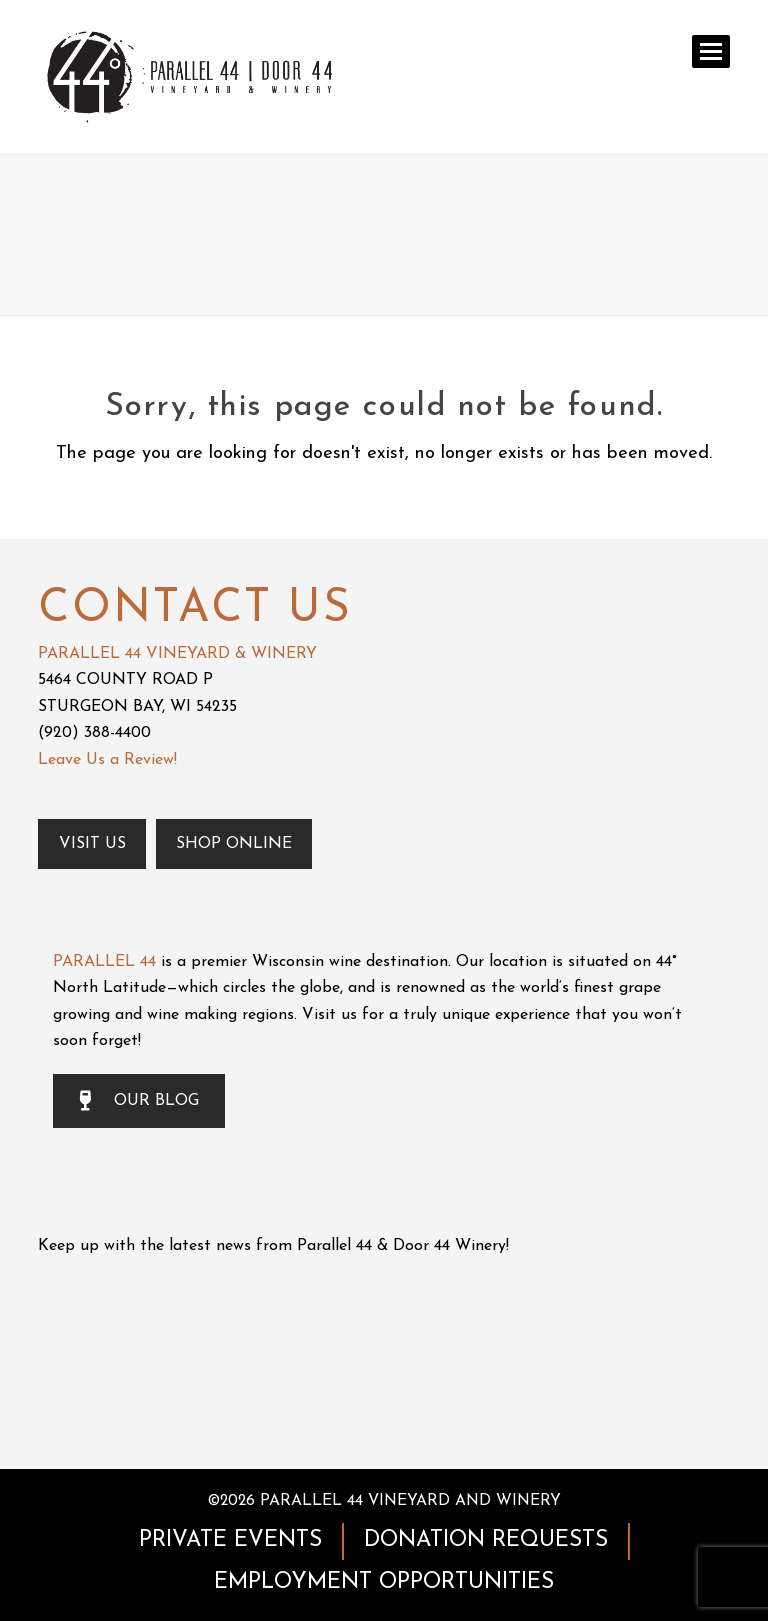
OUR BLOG (139, 1101)
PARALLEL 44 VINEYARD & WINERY (177, 654)
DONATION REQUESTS (486, 1540)
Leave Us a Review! (107, 760)
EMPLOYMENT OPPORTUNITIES (384, 1582)
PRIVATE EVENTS (230, 1540)
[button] (711, 51)
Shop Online (234, 844)
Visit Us (92, 844)
